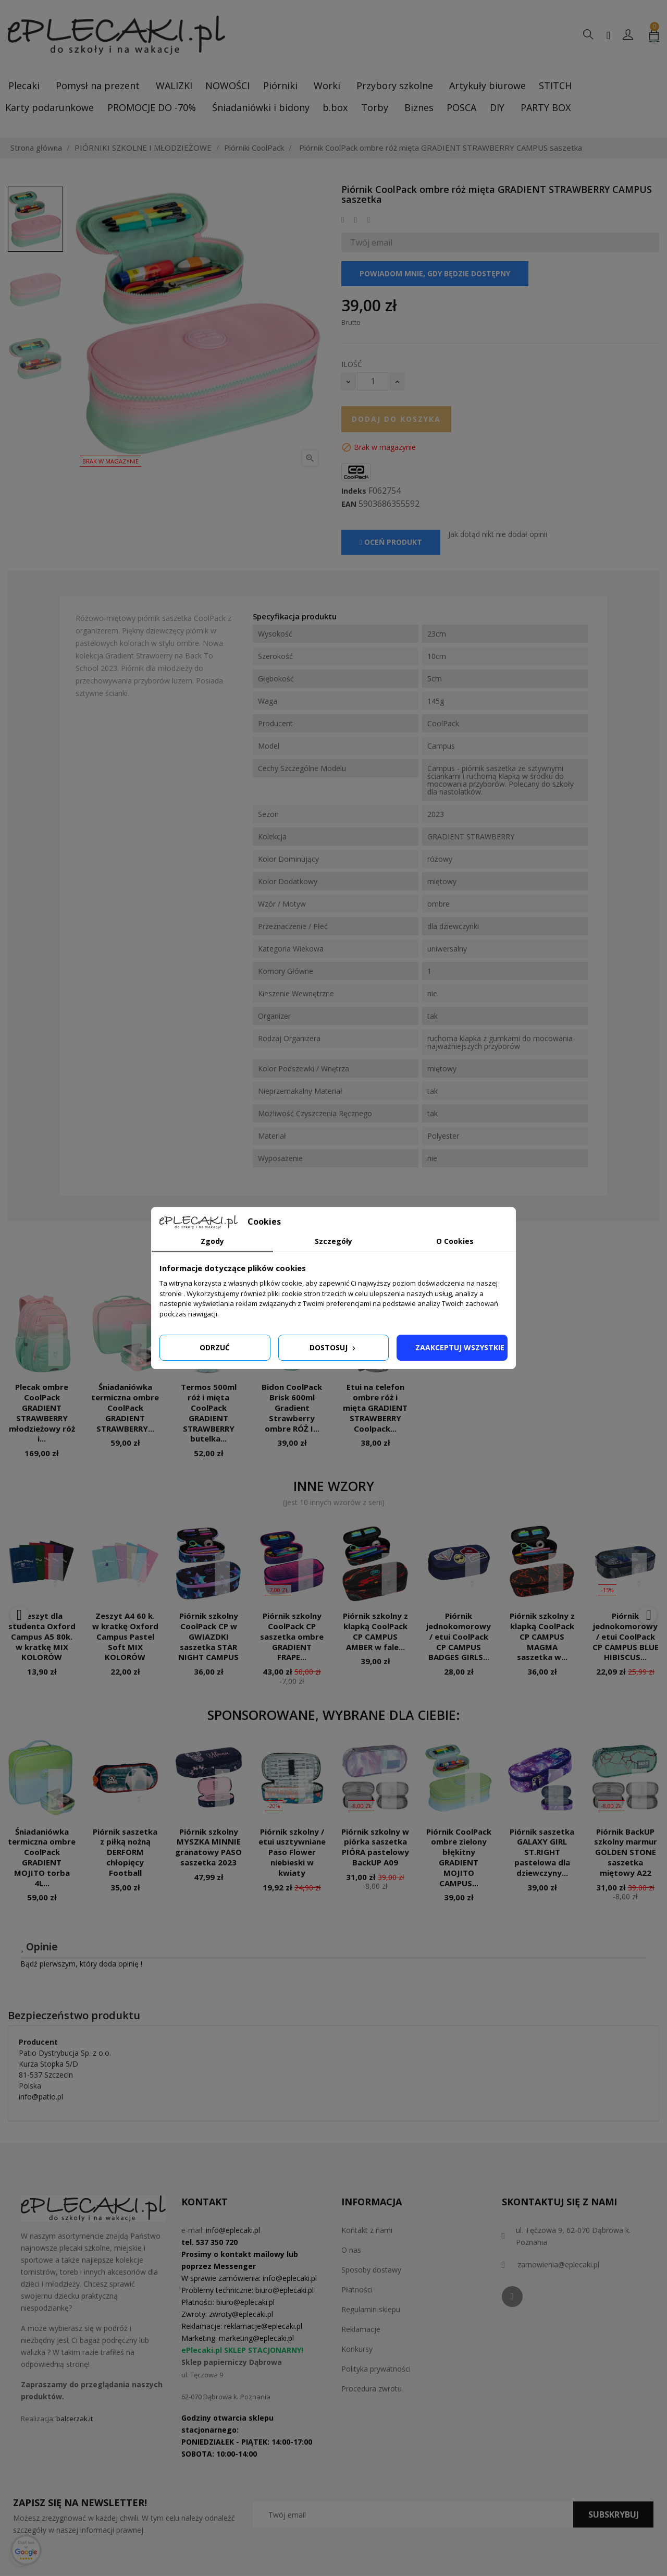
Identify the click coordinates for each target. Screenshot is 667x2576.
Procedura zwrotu (371, 2389)
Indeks (353, 491)
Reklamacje (360, 2329)
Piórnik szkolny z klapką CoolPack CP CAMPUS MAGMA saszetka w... (542, 1636)
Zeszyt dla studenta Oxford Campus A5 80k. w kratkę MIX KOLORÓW (42, 1636)
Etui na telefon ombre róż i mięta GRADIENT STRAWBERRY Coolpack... (375, 1407)
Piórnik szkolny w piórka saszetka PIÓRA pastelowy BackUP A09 (375, 1846)
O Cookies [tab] (455, 1241)
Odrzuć (215, 1347)
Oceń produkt (391, 542)
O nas (351, 2250)
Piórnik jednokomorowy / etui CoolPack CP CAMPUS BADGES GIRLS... (458, 1636)
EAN (348, 504)
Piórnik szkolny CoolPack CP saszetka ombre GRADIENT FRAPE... (292, 1636)
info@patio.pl (41, 2097)
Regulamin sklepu (370, 2309)
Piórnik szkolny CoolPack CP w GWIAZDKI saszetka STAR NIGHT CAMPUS (208, 1636)
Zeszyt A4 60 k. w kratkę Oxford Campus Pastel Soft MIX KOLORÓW (125, 1636)
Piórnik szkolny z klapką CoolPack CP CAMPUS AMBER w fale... (375, 1631)
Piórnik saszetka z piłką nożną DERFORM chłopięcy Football (125, 1852)
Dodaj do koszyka (396, 419)
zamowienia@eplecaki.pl (558, 2264)
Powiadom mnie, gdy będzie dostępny (435, 273)
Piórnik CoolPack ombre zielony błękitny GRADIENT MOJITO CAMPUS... (458, 1857)
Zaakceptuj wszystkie (459, 1347)
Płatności (357, 2289)
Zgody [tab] (212, 1241)
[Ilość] (372, 381)
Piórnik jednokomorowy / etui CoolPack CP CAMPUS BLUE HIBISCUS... (625, 1636)
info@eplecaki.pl (233, 2230)
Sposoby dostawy (371, 2270)
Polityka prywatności (376, 2369)
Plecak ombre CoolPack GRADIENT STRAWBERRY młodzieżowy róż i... (42, 1413)
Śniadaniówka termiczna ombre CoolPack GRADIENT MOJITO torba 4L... (42, 1857)
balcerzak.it (74, 2418)
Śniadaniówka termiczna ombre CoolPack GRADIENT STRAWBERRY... (125, 1407)
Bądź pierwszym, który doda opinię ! (81, 1964)
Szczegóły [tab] (333, 1241)
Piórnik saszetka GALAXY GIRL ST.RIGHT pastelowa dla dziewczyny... (542, 1852)
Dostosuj (333, 1347)
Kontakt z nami (366, 2230)
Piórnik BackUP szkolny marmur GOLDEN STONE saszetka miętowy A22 (625, 1852)
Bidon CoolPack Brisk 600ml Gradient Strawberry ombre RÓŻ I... (292, 1407)
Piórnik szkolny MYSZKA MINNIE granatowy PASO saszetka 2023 (208, 1846)
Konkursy (357, 2349)
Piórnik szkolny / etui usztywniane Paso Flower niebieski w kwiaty (292, 1852)
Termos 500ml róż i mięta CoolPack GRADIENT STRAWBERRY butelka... (209, 1413)
